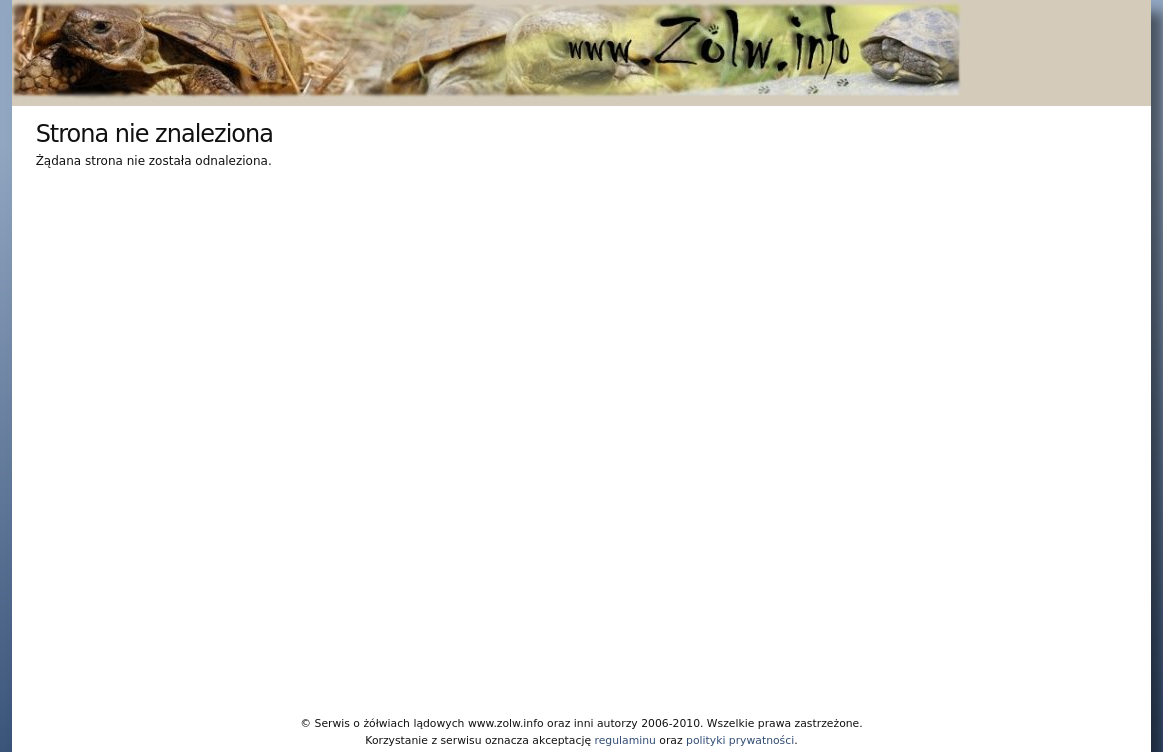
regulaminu (624, 740)
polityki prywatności (740, 740)
